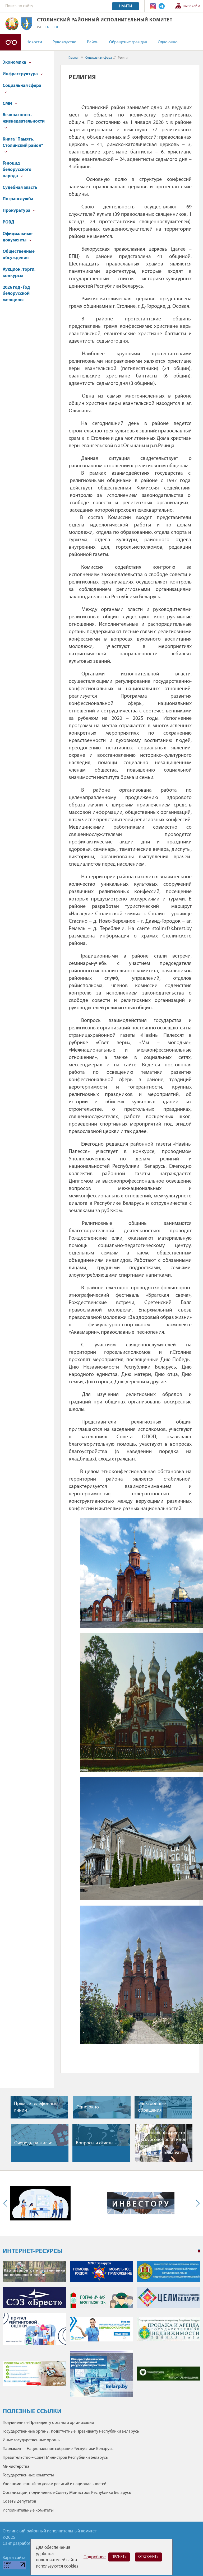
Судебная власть (20, 187)
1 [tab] (199, 2251)
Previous (6, 2203)
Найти (125, 6)
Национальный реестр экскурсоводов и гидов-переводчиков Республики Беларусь (163, 2143)
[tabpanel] (101, 2331)
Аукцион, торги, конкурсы (19, 272)
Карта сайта (191, 6)
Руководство (64, 42)
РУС (39, 27)
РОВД (8, 222)
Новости (34, 42)
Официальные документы (18, 237)
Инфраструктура (23, 74)
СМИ (10, 103)
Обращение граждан (128, 42)
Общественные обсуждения (19, 254)
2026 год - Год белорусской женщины (16, 293)
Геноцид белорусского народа (17, 169)
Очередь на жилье (33, 2143)
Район (93, 42)
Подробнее (95, 2557)
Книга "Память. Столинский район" (23, 145)
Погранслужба (18, 199)
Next (196, 2203)
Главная (73, 57)
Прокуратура (19, 210)
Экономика (17, 62)
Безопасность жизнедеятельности (24, 121)
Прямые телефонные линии (36, 2107)
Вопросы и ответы (94, 2143)
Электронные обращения (152, 2107)
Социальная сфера (22, 88)
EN (47, 27)
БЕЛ (55, 27)
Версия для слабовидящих (10, 42)
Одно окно (168, 42)
